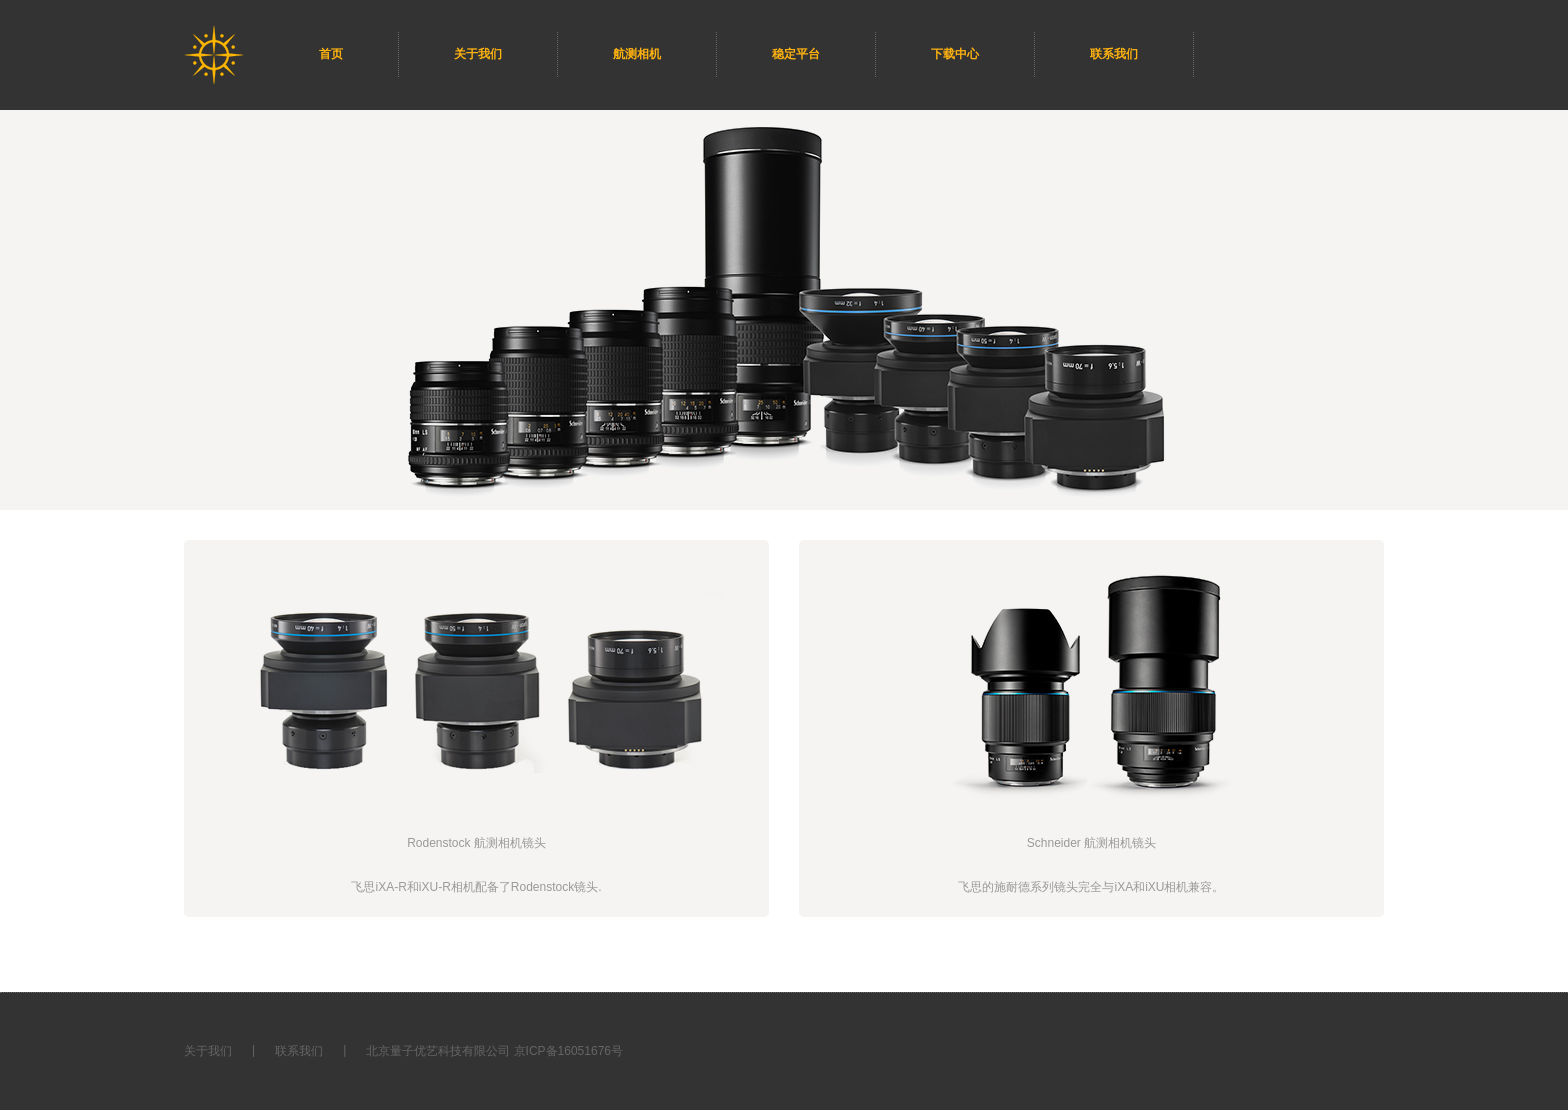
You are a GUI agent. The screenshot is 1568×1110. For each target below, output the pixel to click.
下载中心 (955, 54)
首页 (331, 54)
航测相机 (637, 54)
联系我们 (1114, 54)
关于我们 (478, 54)
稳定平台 (796, 54)
